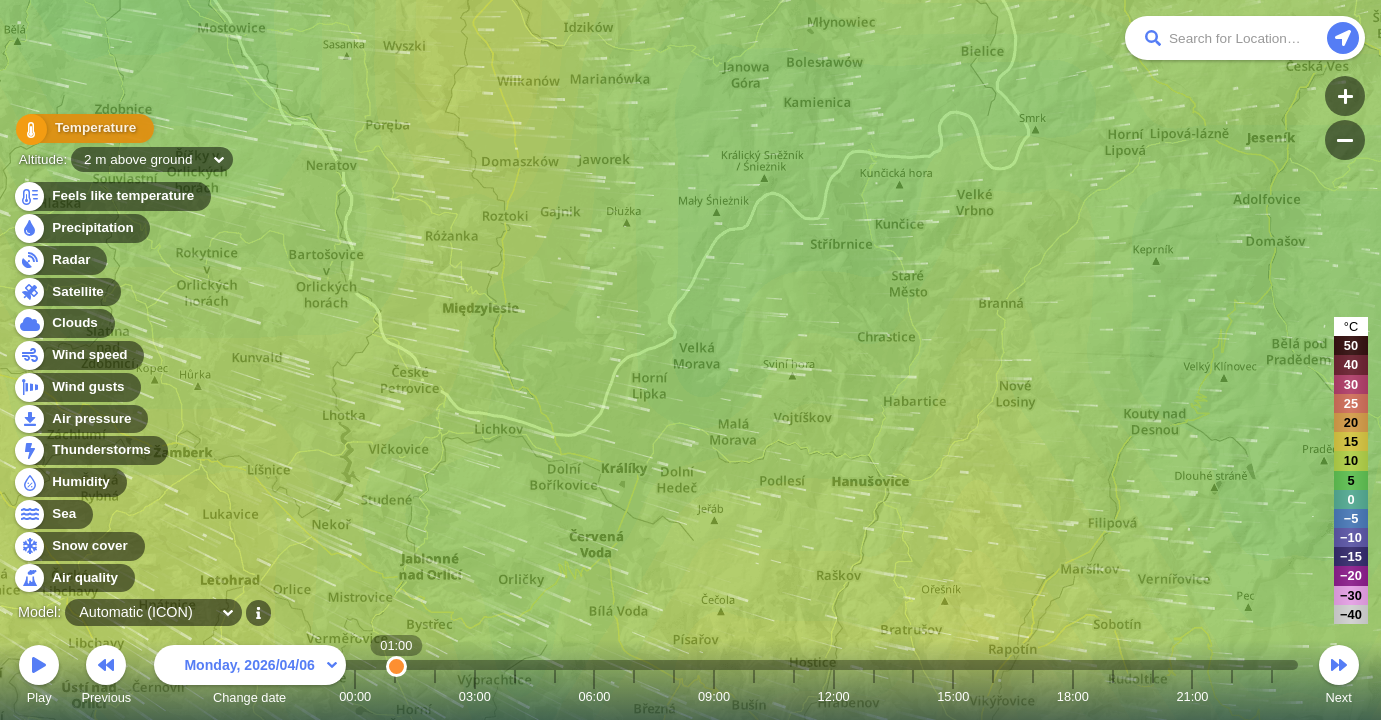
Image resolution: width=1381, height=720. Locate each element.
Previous (106, 677)
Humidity (69, 482)
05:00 (555, 696)
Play (39, 677)
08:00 (674, 696)
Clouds (63, 323)
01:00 (395, 696)
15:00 (953, 696)
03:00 (475, 696)
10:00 (754, 696)
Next (1339, 677)
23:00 (1272, 696)
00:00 (355, 696)
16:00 (993, 696)
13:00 (873, 696)
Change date (250, 677)
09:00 (714, 696)
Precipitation (81, 228)
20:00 (1153, 696)
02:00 (435, 696)
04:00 (515, 696)
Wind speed (78, 355)
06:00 (594, 696)
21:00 (1192, 696)
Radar (60, 260)
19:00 (1113, 696)
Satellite (66, 292)
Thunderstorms (90, 450)
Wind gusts (77, 387)
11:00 (794, 696)
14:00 (913, 696)
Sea (52, 514)
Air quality (73, 578)
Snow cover (78, 546)
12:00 (834, 696)
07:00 (634, 696)
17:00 (1033, 696)
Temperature (81, 129)
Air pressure (80, 419)
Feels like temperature (111, 196)
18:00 (1073, 696)
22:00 (1232, 696)
